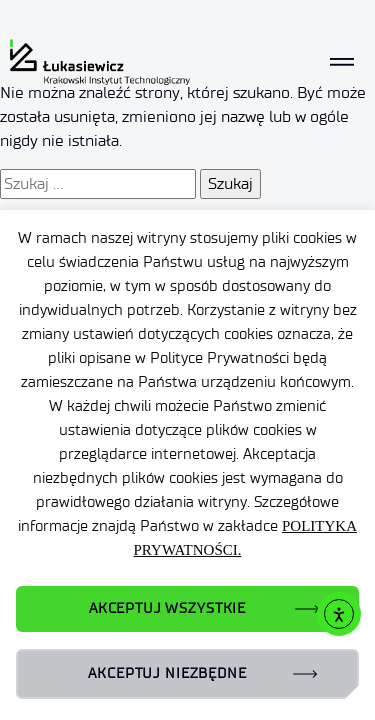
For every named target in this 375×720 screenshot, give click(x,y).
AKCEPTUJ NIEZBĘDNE (167, 673)
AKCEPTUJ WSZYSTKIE (167, 608)
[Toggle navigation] (342, 61)
